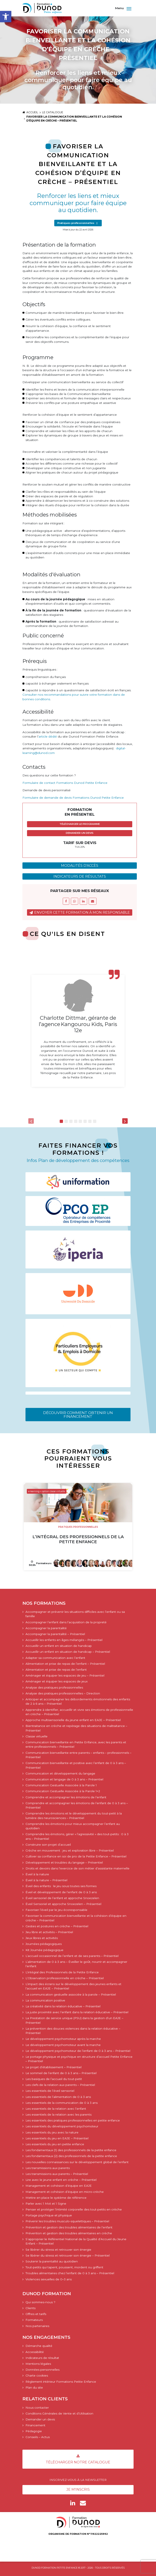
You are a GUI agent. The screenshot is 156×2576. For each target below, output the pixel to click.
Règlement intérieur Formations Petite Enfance (60, 2381)
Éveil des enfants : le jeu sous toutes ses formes (61, 1886)
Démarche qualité (38, 2346)
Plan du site (34, 2387)
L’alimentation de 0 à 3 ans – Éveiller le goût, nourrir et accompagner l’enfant (76, 1964)
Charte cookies (36, 2375)
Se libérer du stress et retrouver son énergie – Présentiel (67, 2255)
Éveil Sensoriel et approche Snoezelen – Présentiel (63, 1904)
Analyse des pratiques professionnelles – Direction (62, 1693)
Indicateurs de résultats (79, 876)
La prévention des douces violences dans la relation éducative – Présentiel (72, 2031)
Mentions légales (38, 2363)
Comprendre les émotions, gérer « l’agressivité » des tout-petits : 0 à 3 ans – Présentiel (77, 1836)
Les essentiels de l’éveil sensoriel (49, 2090)
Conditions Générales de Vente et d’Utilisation (59, 2413)
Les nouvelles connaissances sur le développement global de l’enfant (77, 2162)
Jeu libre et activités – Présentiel (49, 1932)
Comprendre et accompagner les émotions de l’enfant (65, 1797)
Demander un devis (79, 832)
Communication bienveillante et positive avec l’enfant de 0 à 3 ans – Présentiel (75, 1765)
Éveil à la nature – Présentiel (46, 1880)
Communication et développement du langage (60, 1773)
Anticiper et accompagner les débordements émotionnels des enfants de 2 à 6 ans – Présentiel (77, 1701)
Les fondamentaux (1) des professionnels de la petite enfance (70, 2150)
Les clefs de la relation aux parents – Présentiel (60, 2085)
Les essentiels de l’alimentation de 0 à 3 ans (58, 2097)
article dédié (48, 736)
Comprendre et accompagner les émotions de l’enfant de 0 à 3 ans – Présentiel (76, 1805)
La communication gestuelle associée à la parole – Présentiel (70, 1994)
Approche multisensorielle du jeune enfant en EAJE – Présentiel (73, 1720)
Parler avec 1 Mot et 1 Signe (45, 2203)
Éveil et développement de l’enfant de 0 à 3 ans (61, 1892)
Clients (30, 2308)
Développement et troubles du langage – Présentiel (64, 1862)
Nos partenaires (37, 2326)
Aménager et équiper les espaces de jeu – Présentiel (64, 1675)
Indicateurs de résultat (42, 2358)
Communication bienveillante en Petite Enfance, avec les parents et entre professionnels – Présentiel (75, 1744)
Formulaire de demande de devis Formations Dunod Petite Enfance (73, 797)
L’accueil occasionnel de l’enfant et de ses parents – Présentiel (72, 1956)
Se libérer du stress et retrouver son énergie (58, 2249)
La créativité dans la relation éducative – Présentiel (62, 2006)
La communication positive (45, 2000)
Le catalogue (52, 112)
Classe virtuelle (36, 1736)
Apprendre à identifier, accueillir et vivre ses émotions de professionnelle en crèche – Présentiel (79, 1712)
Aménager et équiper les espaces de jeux (56, 1681)
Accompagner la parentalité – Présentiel (55, 1634)
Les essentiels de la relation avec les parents (58, 2114)
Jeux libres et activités (41, 1938)
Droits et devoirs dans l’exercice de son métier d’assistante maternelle (77, 1868)
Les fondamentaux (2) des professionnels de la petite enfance (71, 2156)
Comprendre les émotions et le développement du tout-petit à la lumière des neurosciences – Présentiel (73, 1815)
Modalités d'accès (79, 865)
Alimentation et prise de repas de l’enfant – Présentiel (65, 1663)
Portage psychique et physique (48, 2215)
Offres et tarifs (35, 2314)
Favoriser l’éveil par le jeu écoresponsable (56, 1910)
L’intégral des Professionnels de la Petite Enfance (62, 1972)
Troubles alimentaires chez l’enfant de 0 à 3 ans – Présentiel (69, 2273)
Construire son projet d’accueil (48, 1844)
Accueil (30, 112)
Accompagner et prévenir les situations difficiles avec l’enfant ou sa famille (75, 1614)
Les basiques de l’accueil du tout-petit (53, 2079)
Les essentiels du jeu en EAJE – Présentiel (56, 2138)
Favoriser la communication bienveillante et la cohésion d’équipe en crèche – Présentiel (75, 1918)
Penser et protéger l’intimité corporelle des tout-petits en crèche (73, 2209)
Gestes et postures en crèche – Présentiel (56, 1926)
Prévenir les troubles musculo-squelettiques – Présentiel (67, 2221)
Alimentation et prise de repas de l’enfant (56, 1669)
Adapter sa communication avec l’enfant (55, 1658)
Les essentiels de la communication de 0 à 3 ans (61, 2102)
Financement (35, 2425)
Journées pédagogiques (43, 1944)
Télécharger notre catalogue (78, 2459)
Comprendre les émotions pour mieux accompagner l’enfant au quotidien (72, 1826)
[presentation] (31, 1121)
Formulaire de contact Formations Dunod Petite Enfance (64, 782)
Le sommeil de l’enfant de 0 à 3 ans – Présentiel (61, 2073)
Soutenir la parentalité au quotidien (51, 2261)
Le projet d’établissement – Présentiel (53, 2067)
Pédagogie (33, 2431)
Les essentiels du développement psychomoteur (61, 2126)
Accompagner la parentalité (46, 1628)
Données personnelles (42, 2369)
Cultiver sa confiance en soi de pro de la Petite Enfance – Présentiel (75, 1856)
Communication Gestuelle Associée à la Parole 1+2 (62, 1791)
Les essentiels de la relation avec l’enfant (55, 2108)
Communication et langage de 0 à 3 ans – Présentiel (64, 1779)
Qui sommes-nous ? (40, 2302)
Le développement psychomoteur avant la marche (63, 2045)
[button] (5, 16)
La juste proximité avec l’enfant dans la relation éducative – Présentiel (76, 2012)
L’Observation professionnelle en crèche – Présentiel (64, 1978)
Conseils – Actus (37, 2437)
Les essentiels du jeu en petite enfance (54, 2144)
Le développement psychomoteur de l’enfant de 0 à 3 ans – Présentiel (77, 2051)
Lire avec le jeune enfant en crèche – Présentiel (61, 2179)
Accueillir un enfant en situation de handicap (58, 1646)
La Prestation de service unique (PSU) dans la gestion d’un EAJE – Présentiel (74, 2020)
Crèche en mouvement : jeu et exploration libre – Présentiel (69, 1850)
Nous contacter (37, 2407)
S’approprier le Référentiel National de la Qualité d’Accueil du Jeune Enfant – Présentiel (75, 2241)
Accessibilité (34, 2352)
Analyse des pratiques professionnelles (54, 1687)
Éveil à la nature (37, 1874)
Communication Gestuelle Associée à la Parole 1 (61, 1785)
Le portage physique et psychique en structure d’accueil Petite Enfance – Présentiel (78, 2059)
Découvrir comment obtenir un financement (78, 1415)
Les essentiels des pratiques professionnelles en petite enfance (72, 2120)
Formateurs (34, 2320)
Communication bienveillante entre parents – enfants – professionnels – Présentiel (78, 1755)
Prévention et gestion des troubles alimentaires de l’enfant (68, 2227)
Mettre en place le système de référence (55, 2197)
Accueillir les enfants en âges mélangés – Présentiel (63, 1640)
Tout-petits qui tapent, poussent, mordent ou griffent (64, 2267)
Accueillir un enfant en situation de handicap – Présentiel (67, 1651)
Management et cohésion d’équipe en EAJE (58, 2185)
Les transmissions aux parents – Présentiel (56, 2174)
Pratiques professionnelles (75, 223)
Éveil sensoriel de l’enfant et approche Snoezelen (62, 1898)
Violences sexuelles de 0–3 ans (48, 2279)
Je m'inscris (78, 2489)
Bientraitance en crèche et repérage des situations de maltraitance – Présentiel (76, 1728)
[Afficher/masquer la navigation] (129, 8)
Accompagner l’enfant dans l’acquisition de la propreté (66, 1622)
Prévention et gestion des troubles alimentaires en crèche (68, 2233)
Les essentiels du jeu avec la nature (51, 2132)
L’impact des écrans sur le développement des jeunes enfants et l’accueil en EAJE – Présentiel (73, 1986)
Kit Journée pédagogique (44, 1950)
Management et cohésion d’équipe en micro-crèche (64, 2191)
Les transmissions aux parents (47, 2168)
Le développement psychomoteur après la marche (63, 2039)
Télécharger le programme (79, 823)
